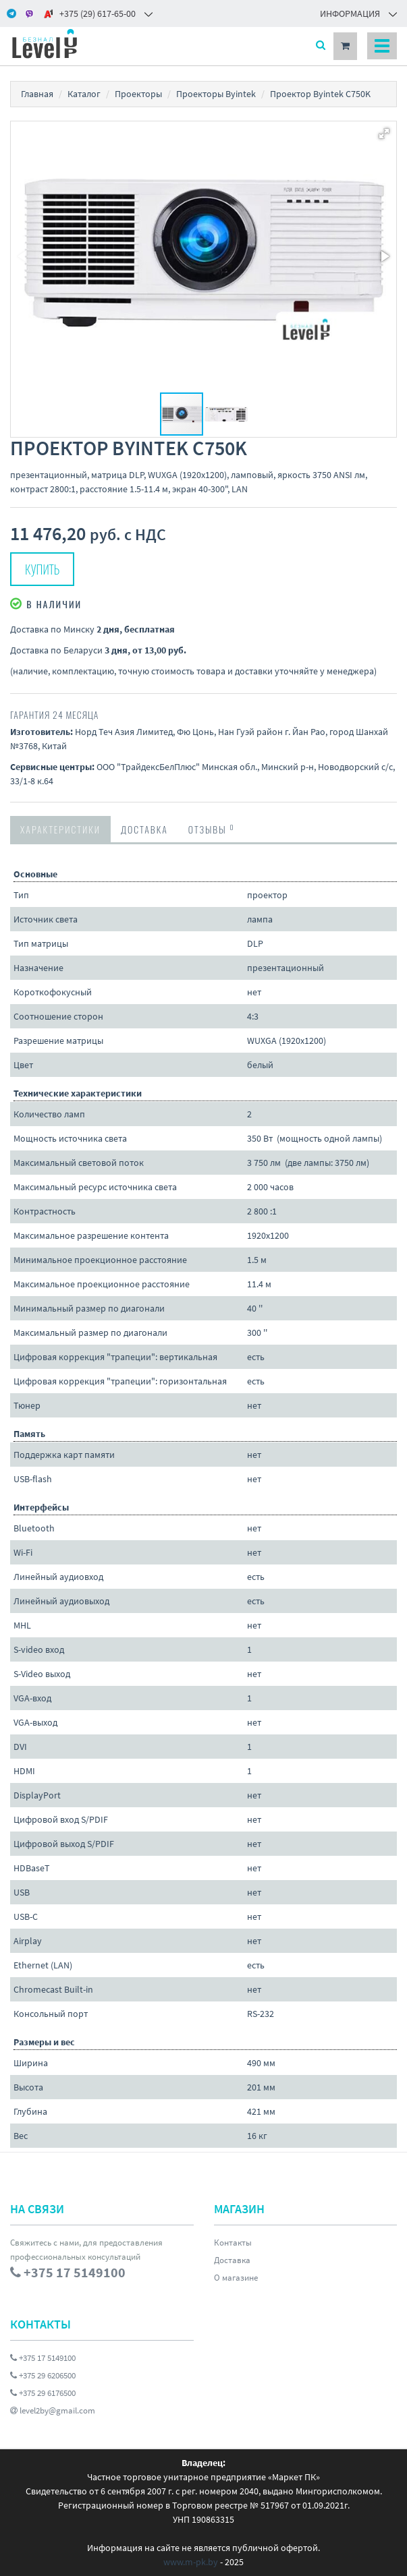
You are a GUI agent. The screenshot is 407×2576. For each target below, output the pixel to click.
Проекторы (138, 94)
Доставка (144, 829)
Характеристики (60, 829)
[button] (384, 133)
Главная (37, 94)
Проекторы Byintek (216, 94)
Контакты (233, 2242)
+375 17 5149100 (43, 2358)
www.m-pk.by (190, 2562)
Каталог (84, 94)
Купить (42, 569)
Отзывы (211, 828)
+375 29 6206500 (43, 2375)
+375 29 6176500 (43, 2393)
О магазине (236, 2277)
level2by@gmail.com (52, 2410)
